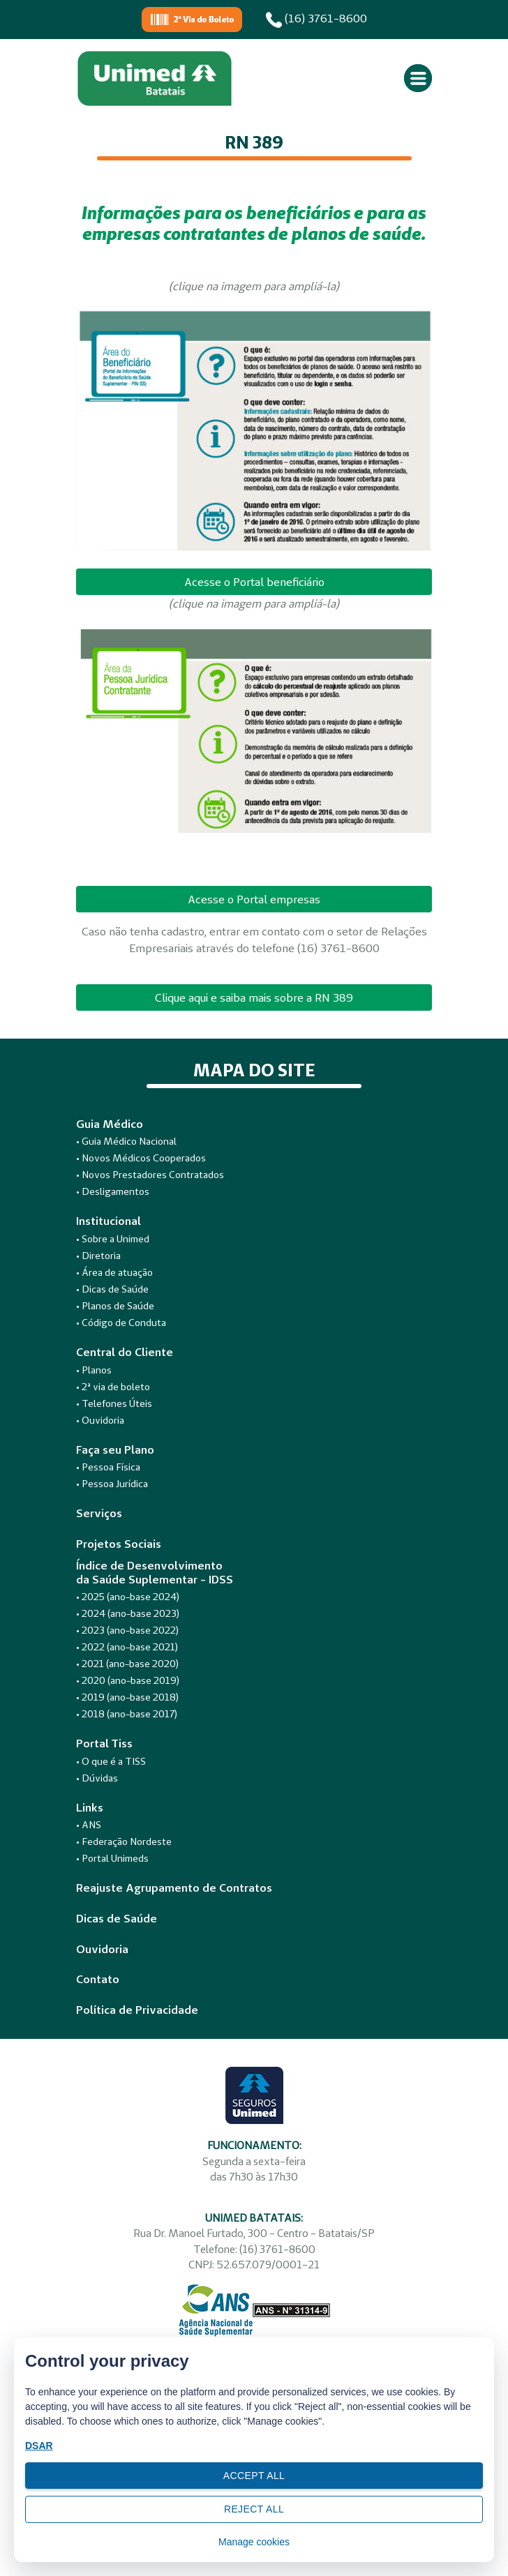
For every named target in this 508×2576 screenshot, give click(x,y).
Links (89, 1807)
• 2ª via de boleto (113, 1386)
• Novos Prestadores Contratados (150, 1174)
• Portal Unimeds (112, 1858)
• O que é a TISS (111, 1761)
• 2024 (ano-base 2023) (127, 1613)
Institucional (108, 1221)
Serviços (99, 1513)
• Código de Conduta (121, 1322)
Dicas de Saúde (116, 1918)
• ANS (88, 1824)
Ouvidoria (102, 1949)
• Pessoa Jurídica (112, 1483)
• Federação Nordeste (124, 1841)
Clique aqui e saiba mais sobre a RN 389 (254, 997)
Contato (97, 1979)
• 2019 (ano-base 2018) (127, 1697)
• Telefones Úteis (114, 1403)
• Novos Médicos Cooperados (141, 1158)
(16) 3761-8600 (316, 19)
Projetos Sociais (118, 1544)
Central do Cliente (124, 1352)
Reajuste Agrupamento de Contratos (174, 1888)
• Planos (94, 1370)
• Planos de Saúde (115, 1306)
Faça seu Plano (115, 1449)
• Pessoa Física (108, 1467)
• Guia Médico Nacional (126, 1141)
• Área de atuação (114, 1272)
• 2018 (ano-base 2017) (126, 1714)
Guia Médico (109, 1124)
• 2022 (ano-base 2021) (127, 1647)
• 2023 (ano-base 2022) (127, 1630)
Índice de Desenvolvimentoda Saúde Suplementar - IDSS (154, 1572)
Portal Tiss (104, 1743)
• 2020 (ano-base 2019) (127, 1680)
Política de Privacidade (137, 2010)
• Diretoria (98, 1255)
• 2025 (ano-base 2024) (127, 1596)
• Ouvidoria (100, 1420)
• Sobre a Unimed (112, 1239)
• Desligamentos (112, 1191)
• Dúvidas (97, 1778)
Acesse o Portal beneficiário (254, 582)
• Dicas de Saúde (112, 1289)
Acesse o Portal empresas (254, 899)
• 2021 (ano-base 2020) (127, 1663)
